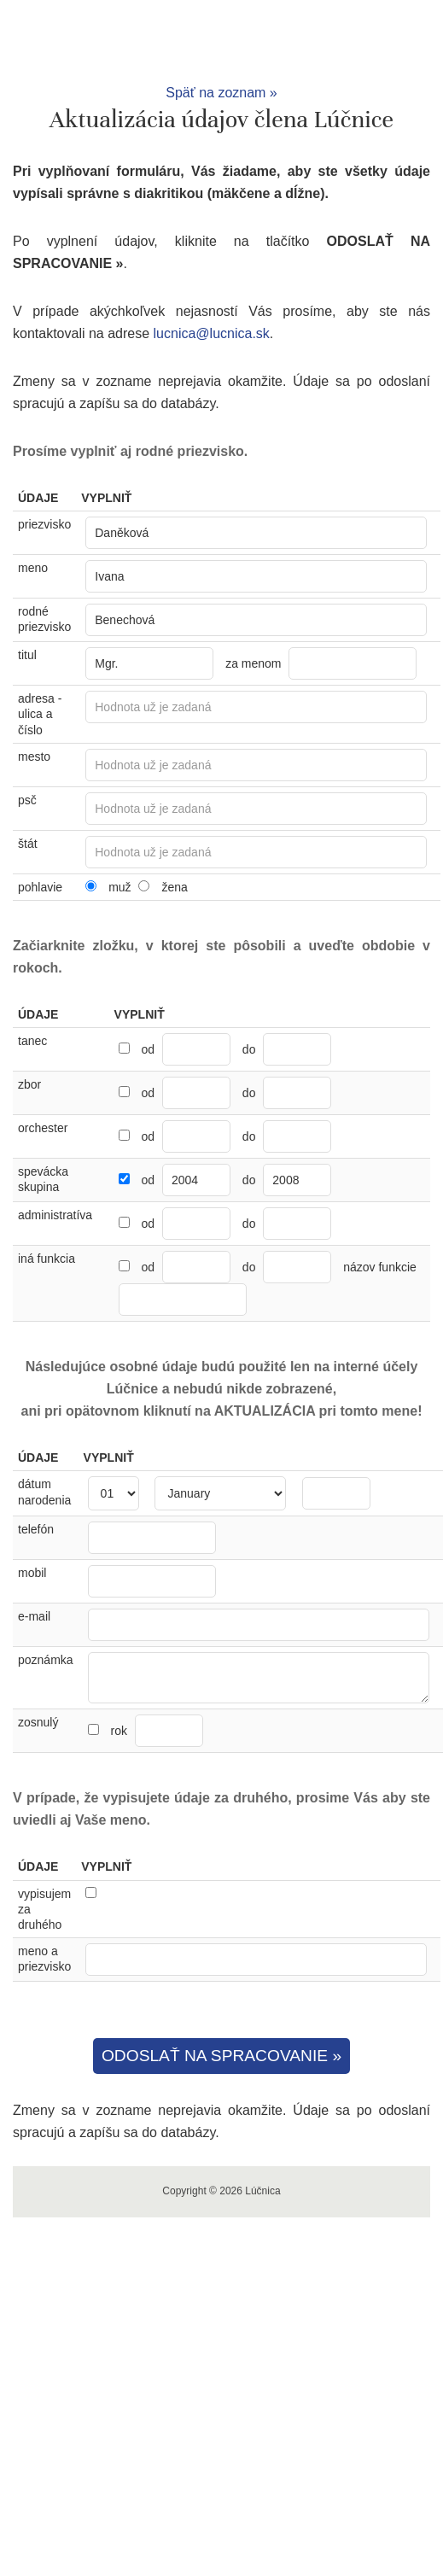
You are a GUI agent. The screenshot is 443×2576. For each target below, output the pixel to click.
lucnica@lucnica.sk (212, 333)
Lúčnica (221, 41)
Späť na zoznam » (221, 92)
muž (119, 887)
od (147, 1049)
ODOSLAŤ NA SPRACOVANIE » (221, 2056)
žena (174, 887)
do (249, 1049)
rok (156, 1731)
